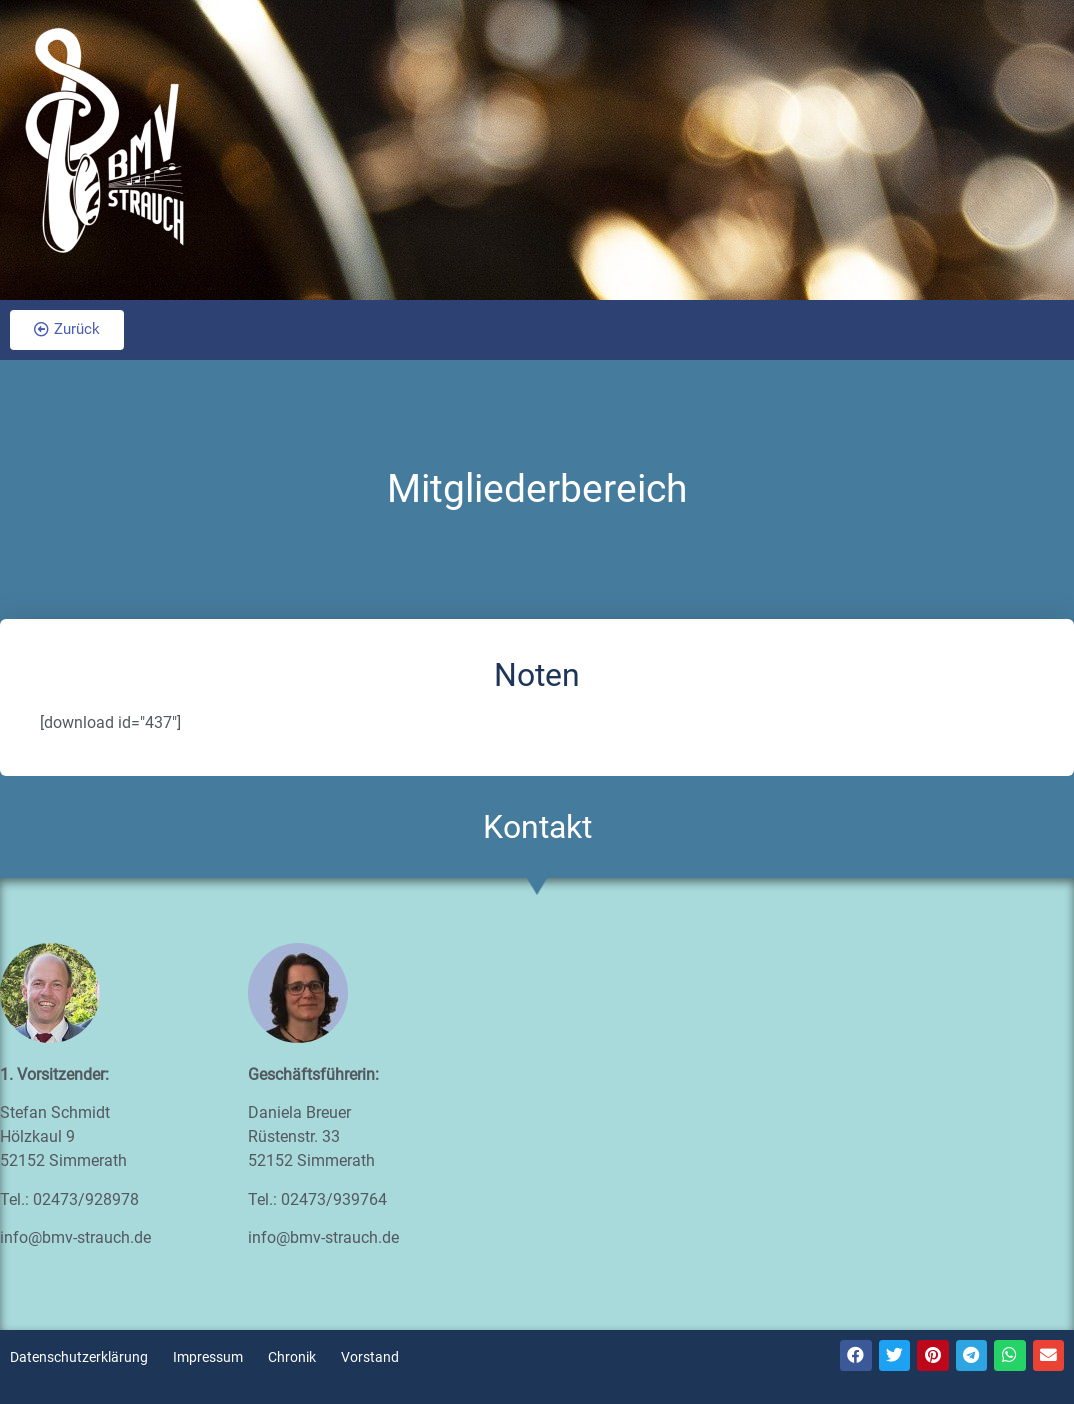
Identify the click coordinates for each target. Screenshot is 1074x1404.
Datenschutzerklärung (79, 1357)
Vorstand (370, 1357)
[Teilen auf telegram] (972, 1356)
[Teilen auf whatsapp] (1010, 1356)
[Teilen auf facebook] (856, 1356)
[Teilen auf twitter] (895, 1356)
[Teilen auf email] (1049, 1356)
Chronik (292, 1357)
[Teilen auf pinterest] (933, 1356)
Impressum (208, 1357)
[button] (67, 330)
